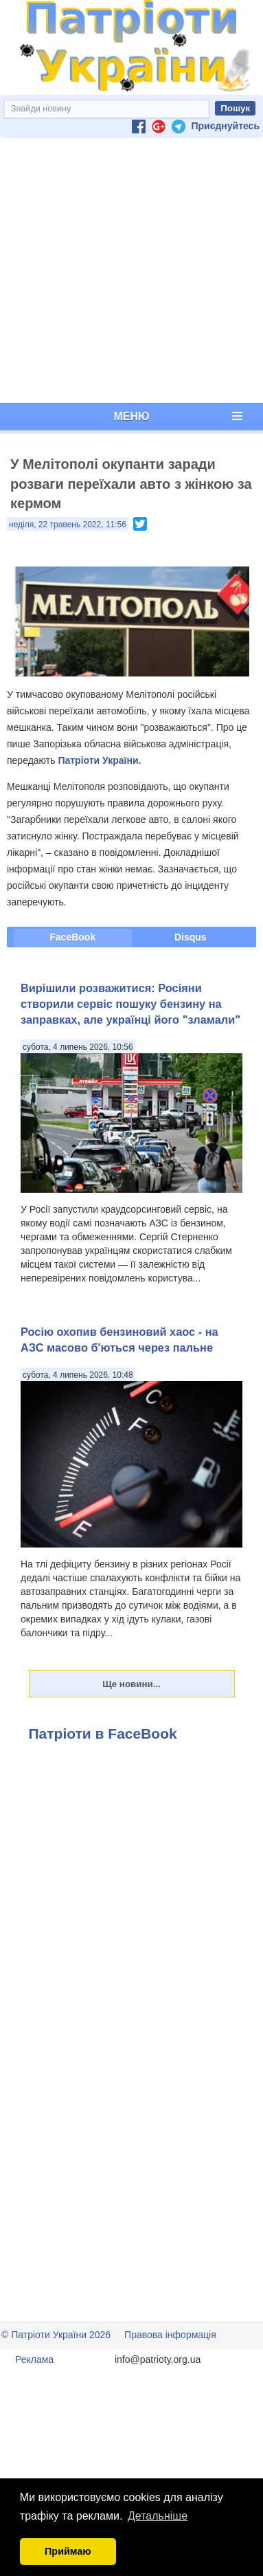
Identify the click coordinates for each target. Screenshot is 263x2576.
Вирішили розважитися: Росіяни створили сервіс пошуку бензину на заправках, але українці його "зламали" (130, 1004)
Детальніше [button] (157, 2516)
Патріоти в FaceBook (103, 1733)
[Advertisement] (129, 270)
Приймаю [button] (68, 2551)
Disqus (190, 937)
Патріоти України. (99, 760)
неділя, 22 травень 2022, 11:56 (67, 524)
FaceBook (72, 937)
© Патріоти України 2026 (56, 2334)
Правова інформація (170, 2334)
